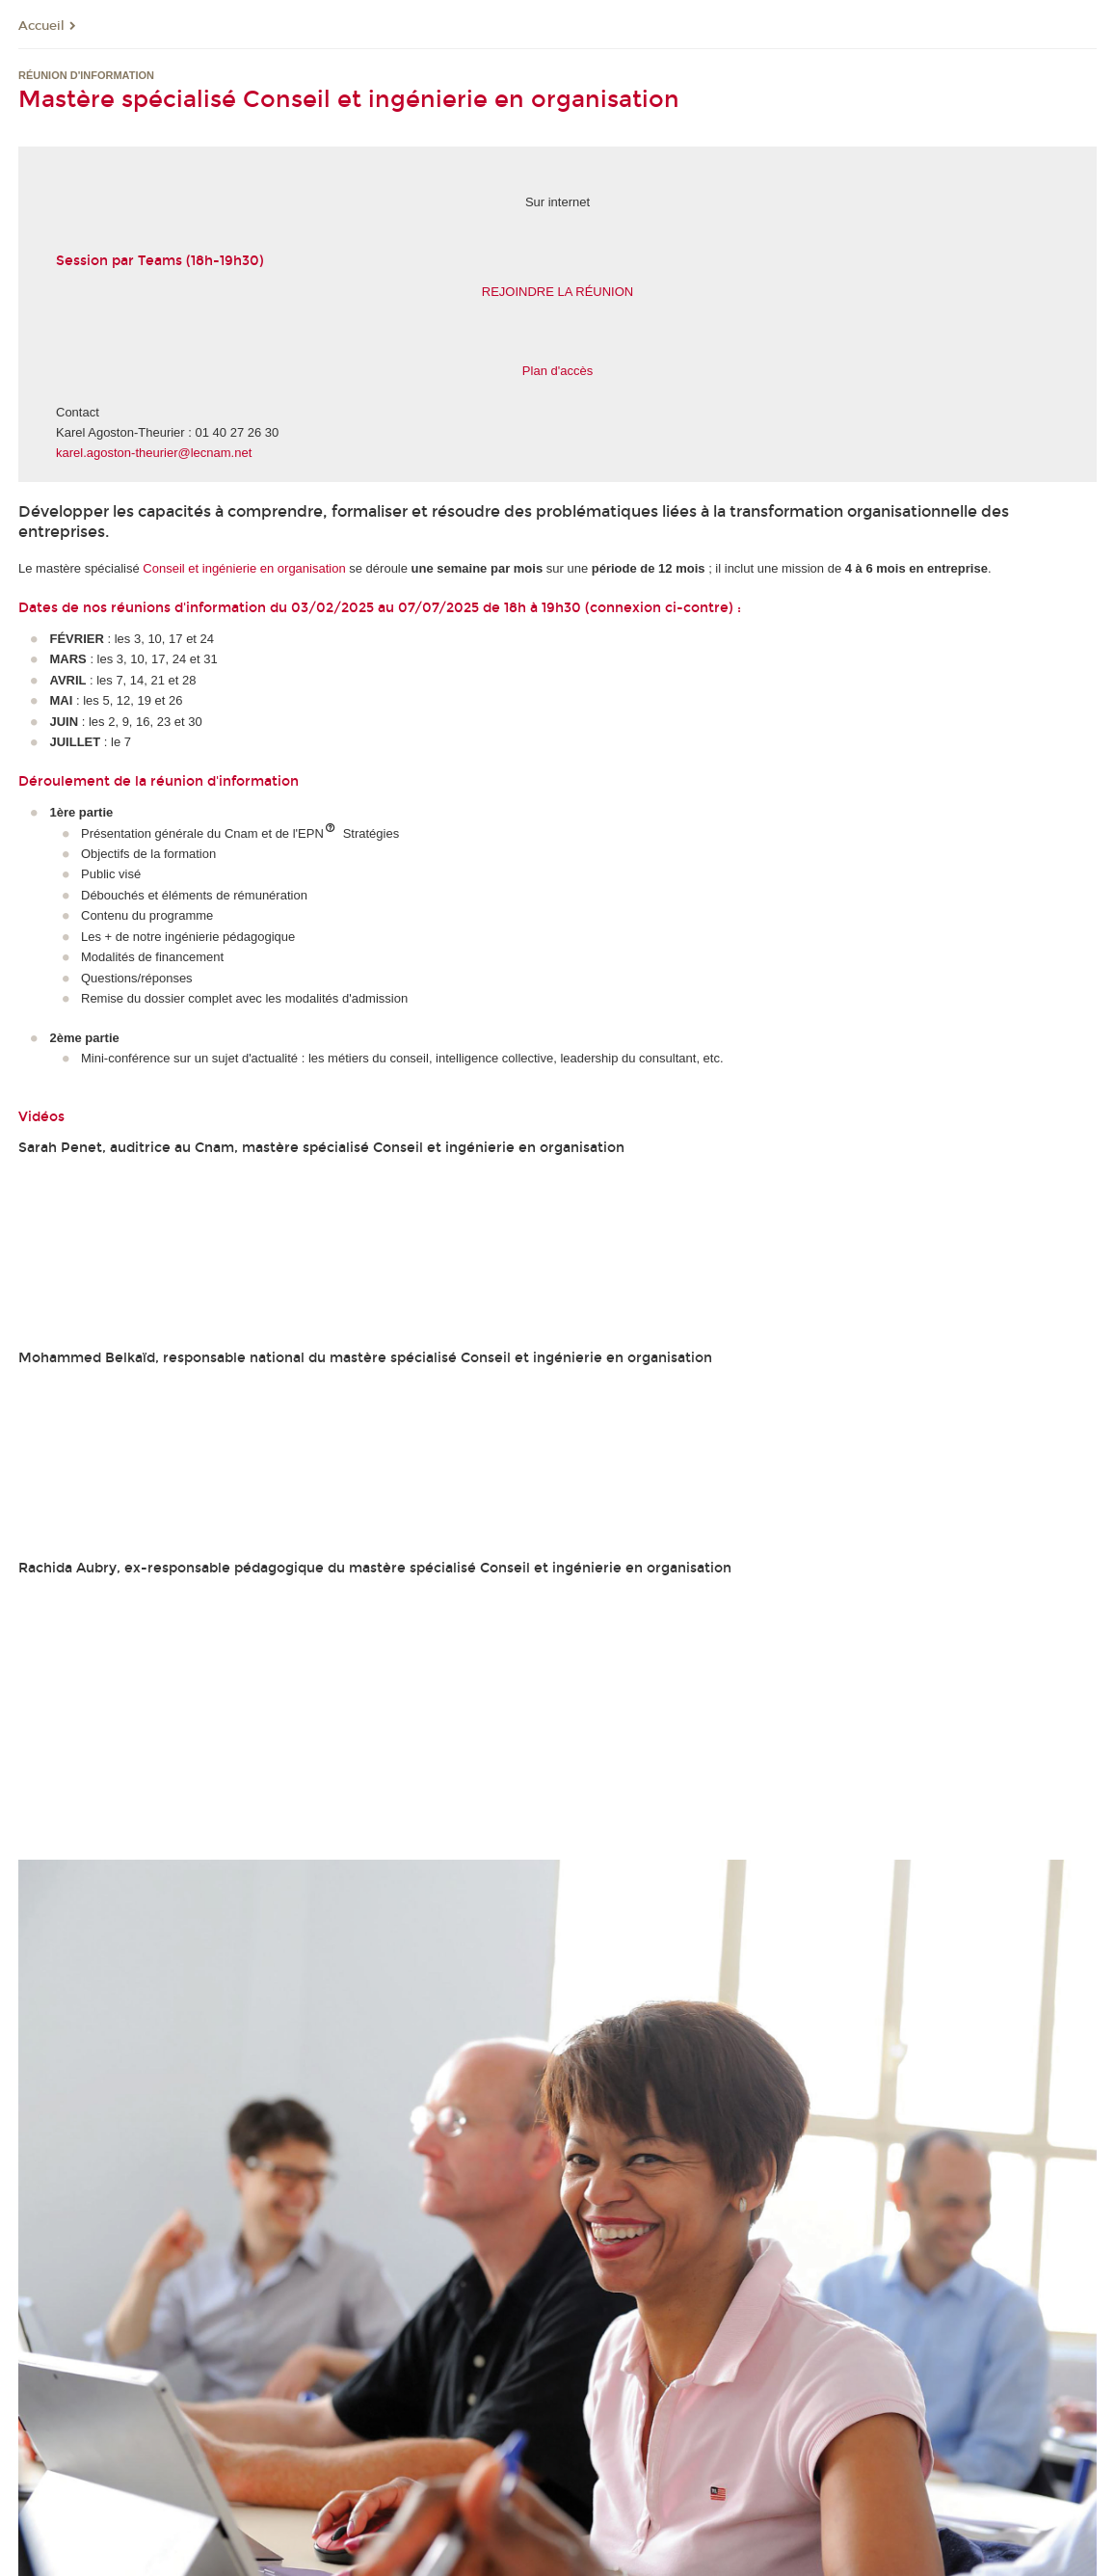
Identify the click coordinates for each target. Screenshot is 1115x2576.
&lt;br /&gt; (558, 1667)
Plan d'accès (557, 370)
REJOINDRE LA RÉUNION (557, 291)
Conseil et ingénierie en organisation (244, 568)
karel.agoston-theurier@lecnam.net (154, 452)
